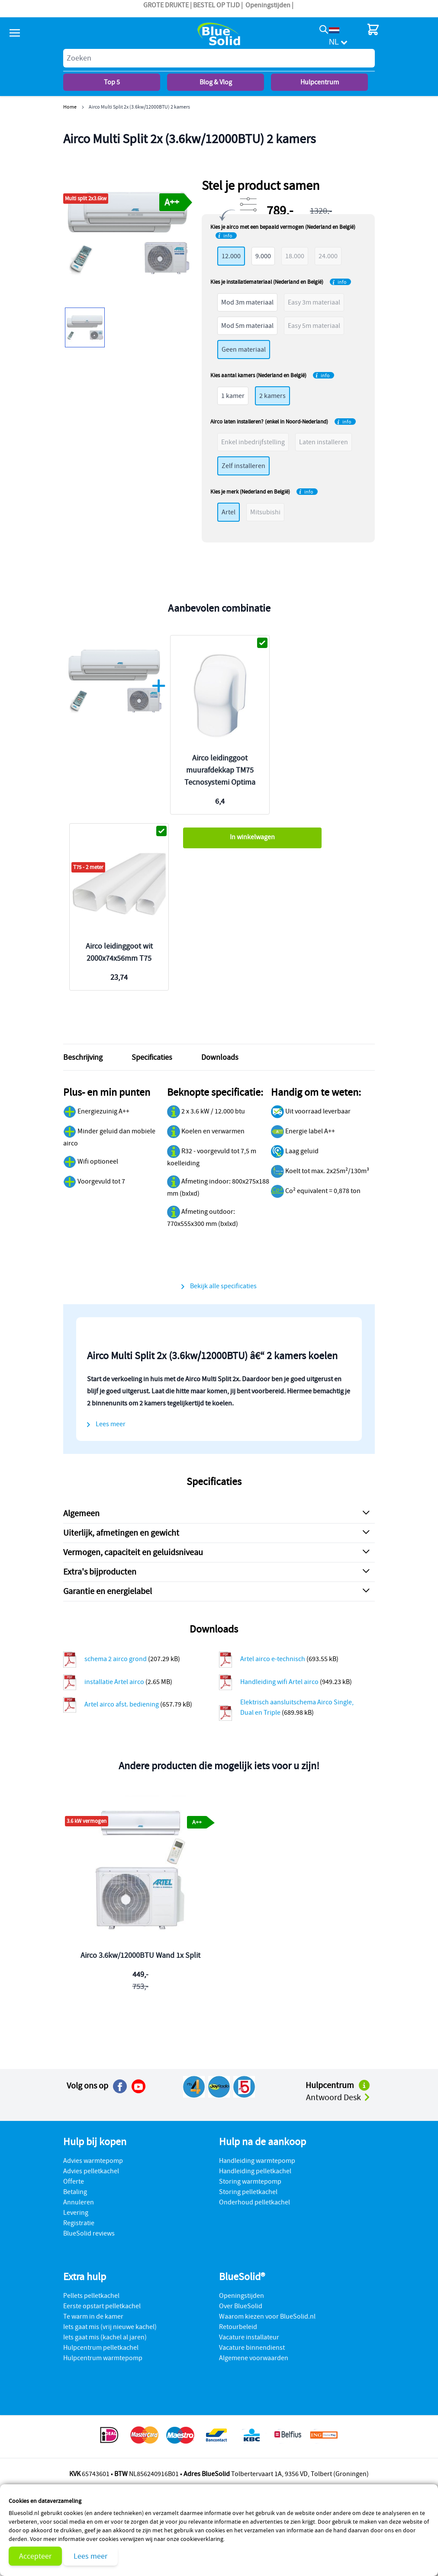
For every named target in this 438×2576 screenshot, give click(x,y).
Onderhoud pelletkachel (254, 2202)
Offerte (73, 2181)
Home (70, 106)
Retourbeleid (238, 2327)
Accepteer (35, 2556)
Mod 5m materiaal (247, 325)
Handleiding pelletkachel (255, 2171)
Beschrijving (83, 1057)
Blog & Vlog (216, 82)
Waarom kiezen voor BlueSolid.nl (267, 2316)
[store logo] (219, 33)
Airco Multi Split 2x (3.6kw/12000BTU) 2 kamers (139, 106)
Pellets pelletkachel (91, 2295)
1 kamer (233, 395)
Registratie (78, 2223)
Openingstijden (267, 5)
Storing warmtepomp (250, 2181)
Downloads (219, 1057)
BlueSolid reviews (89, 2233)
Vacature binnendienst (252, 2347)
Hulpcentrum (319, 82)
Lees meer (90, 2556)
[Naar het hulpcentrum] (364, 2084)
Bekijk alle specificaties (223, 1286)
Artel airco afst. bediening (122, 1704)
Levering (75, 2212)
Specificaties (152, 1057)
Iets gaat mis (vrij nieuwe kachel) (110, 2327)
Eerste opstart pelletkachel (102, 2306)
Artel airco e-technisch (273, 1659)
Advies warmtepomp (93, 2160)
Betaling (75, 2192)
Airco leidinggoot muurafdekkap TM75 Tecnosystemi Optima (219, 770)
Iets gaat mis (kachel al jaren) (105, 2337)
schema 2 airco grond (116, 1659)
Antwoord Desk (338, 2097)
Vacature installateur (249, 2337)
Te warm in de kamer (93, 2316)
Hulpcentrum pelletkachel (100, 2347)
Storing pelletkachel (248, 2192)
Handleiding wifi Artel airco (280, 1682)
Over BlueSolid (240, 2306)
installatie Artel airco (114, 1682)
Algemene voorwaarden (253, 2358)
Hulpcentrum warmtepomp (102, 2358)
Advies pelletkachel (91, 2171)
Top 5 (112, 82)
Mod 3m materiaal (247, 302)
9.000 (263, 256)
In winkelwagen (252, 837)
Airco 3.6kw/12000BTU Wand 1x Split (140, 1955)
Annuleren (78, 2202)
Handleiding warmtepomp (257, 2160)
